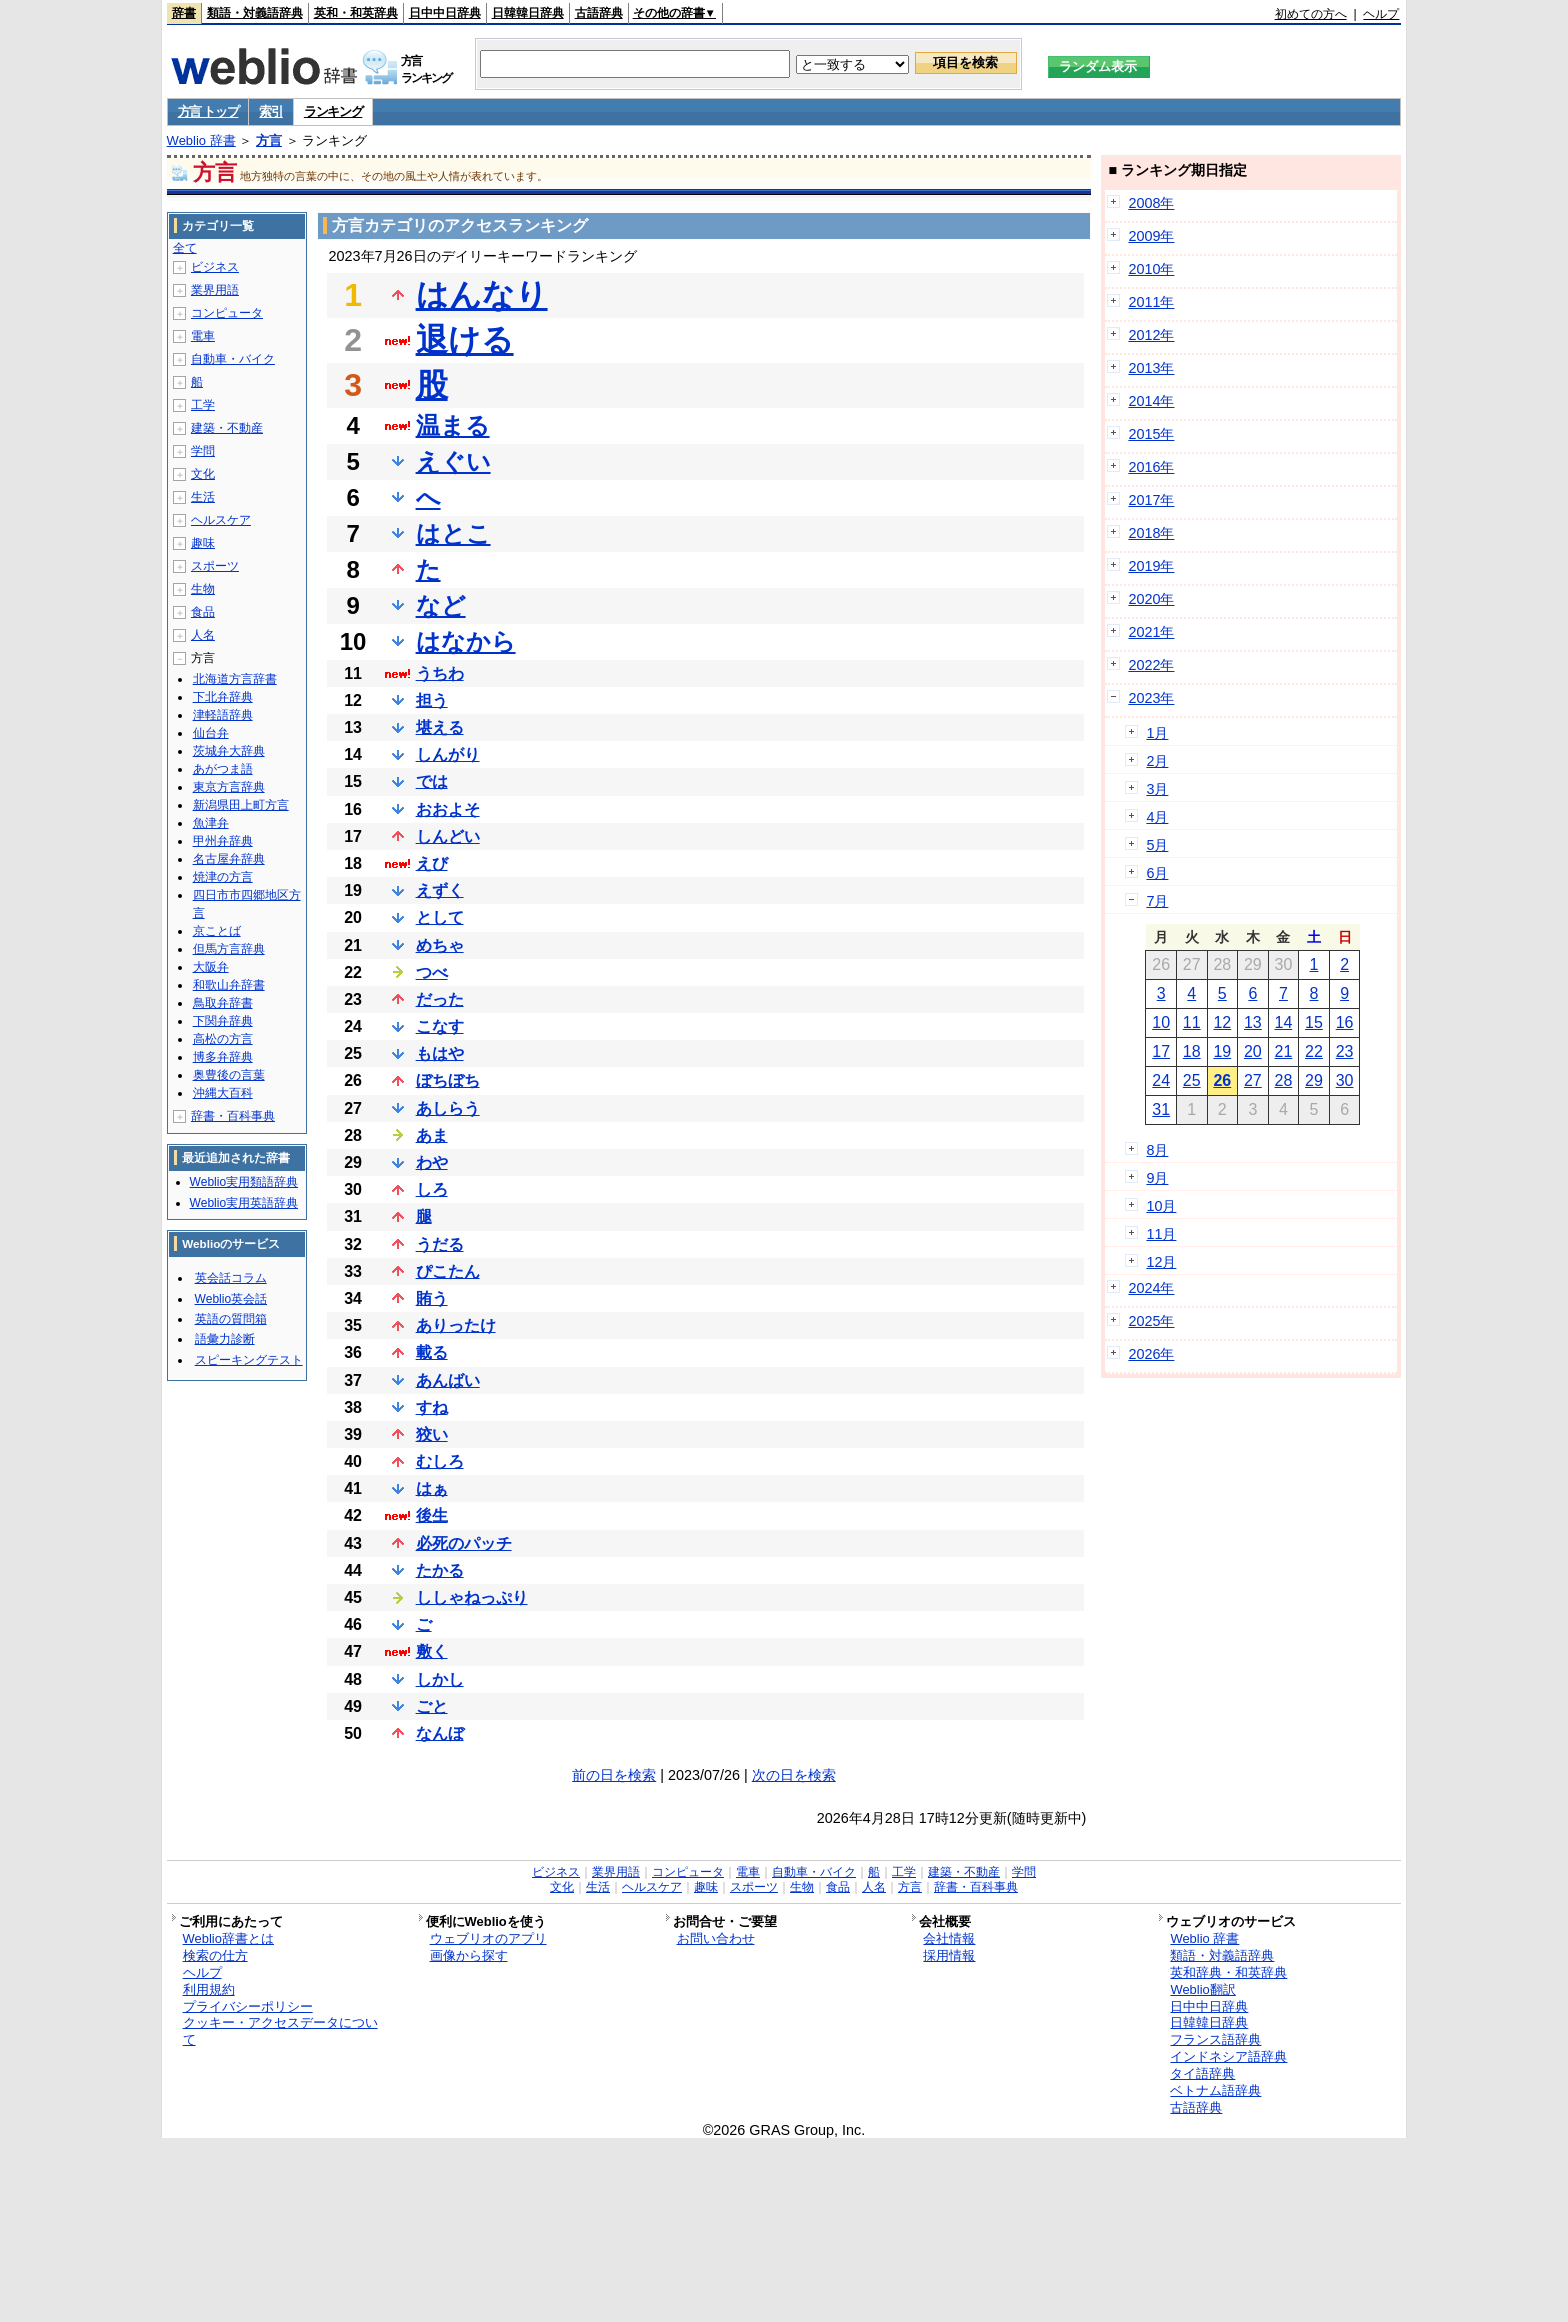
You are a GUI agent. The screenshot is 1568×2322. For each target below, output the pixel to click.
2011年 (1151, 302)
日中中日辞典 (445, 13)
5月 (1157, 845)
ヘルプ (1381, 14)
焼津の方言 (223, 877)
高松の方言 (223, 1039)
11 (1192, 1022)
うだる (440, 1244)
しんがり (448, 754)
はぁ (432, 1488)
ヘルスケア (221, 520)
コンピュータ (227, 313)
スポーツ (215, 566)
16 (1345, 1022)
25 (1192, 1080)
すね (432, 1407)
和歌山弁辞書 (229, 985)
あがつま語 (223, 769)
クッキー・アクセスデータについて (280, 2031)
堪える (440, 727)
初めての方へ (1311, 14)
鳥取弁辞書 (223, 1003)
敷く (432, 1651)
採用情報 (949, 1955)
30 (1345, 1080)
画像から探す (469, 1955)
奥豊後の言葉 (229, 1075)
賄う (432, 1298)
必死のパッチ (464, 1543)
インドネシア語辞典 (1228, 2056)
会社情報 (949, 1938)
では (432, 781)
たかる (440, 1570)
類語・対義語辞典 (255, 13)
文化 (203, 474)
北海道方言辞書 (235, 679)
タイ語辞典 (1202, 2073)
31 (1161, 1109)
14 (1284, 1022)
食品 (203, 612)
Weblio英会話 (231, 1299)
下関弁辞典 (223, 1021)
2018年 (1151, 533)
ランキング (333, 111)
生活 (203, 497)
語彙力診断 (225, 1339)
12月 (1161, 1262)
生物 (203, 589)
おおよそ (448, 809)
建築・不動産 (227, 428)
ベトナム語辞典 (1215, 2090)
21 (1284, 1051)
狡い (432, 1434)
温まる (453, 425)
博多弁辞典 (223, 1057)
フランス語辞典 (1215, 2039)
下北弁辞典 (223, 697)
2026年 (1151, 1354)
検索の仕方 (215, 1955)
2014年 (1151, 401)
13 (1253, 1022)
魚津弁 (211, 823)
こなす (440, 1026)
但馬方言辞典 (229, 949)
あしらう (448, 1108)
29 (1314, 1080)
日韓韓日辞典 (528, 13)
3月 (1157, 789)
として (440, 917)
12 (1222, 1022)
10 (1161, 1022)
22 (1314, 1051)
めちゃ (440, 945)
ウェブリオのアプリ (488, 1938)
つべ (432, 972)
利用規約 (209, 1989)
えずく (440, 890)
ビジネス (215, 267)
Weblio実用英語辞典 (244, 1203)
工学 (203, 405)
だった (440, 999)
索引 (270, 111)
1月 (1157, 733)
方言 (269, 140)
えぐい (453, 461)
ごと (432, 1706)
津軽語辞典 (223, 715)
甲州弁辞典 (223, 841)
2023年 (1151, 698)
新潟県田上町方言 (241, 805)
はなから (466, 641)
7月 (1157, 901)
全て (185, 248)
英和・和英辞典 (356, 13)
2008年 (1151, 203)
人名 (203, 635)
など (441, 605)
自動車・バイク (233, 359)
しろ (432, 1189)
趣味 (203, 543)
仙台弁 (211, 733)
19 (1222, 1051)
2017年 (1151, 500)
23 (1345, 1051)
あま (432, 1135)
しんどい (448, 836)
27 (1253, 1080)
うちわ (440, 673)
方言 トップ (208, 111)
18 (1192, 1051)
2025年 (1151, 1321)
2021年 (1151, 632)
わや (432, 1162)
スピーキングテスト (249, 1360)
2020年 (1151, 599)
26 (1222, 1080)
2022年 (1151, 665)
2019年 (1151, 566)
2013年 (1151, 368)
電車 (203, 336)
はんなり (482, 295)
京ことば (217, 931)
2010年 (1151, 269)
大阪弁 (211, 967)
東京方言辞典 (229, 787)
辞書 (184, 13)
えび (432, 863)
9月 (1157, 1178)
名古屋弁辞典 (229, 859)
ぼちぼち (448, 1080)
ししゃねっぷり (472, 1597)
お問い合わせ (716, 1938)
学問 (203, 451)
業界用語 (215, 290)
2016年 (1151, 467)
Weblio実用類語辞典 (244, 1182)
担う (432, 700)
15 (1314, 1022)
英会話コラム (231, 1278)
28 (1284, 1080)
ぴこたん (448, 1271)
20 (1253, 1051)
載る (432, 1352)
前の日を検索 (614, 1775)
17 (1161, 1051)
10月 (1161, 1206)
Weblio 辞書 (201, 140)
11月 (1161, 1234)
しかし (440, 1679)
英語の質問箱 (231, 1319)
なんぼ (440, 1733)
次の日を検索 (794, 1775)
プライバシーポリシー (248, 2006)
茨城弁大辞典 (229, 751)
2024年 (1151, 1288)
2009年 (1151, 236)
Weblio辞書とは (228, 1938)
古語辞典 (599, 13)
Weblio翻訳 (1202, 1989)
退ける (465, 340)
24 (1161, 1080)
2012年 (1151, 335)
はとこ (453, 533)
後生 (432, 1515)
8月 (1157, 1150)
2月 (1157, 761)
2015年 (1151, 434)
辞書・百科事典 (233, 1116)
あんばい (448, 1380)
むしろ (440, 1461)
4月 (1157, 817)
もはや (440, 1053)
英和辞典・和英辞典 (1228, 1972)
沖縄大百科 (223, 1093)
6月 (1157, 873)
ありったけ (456, 1325)
